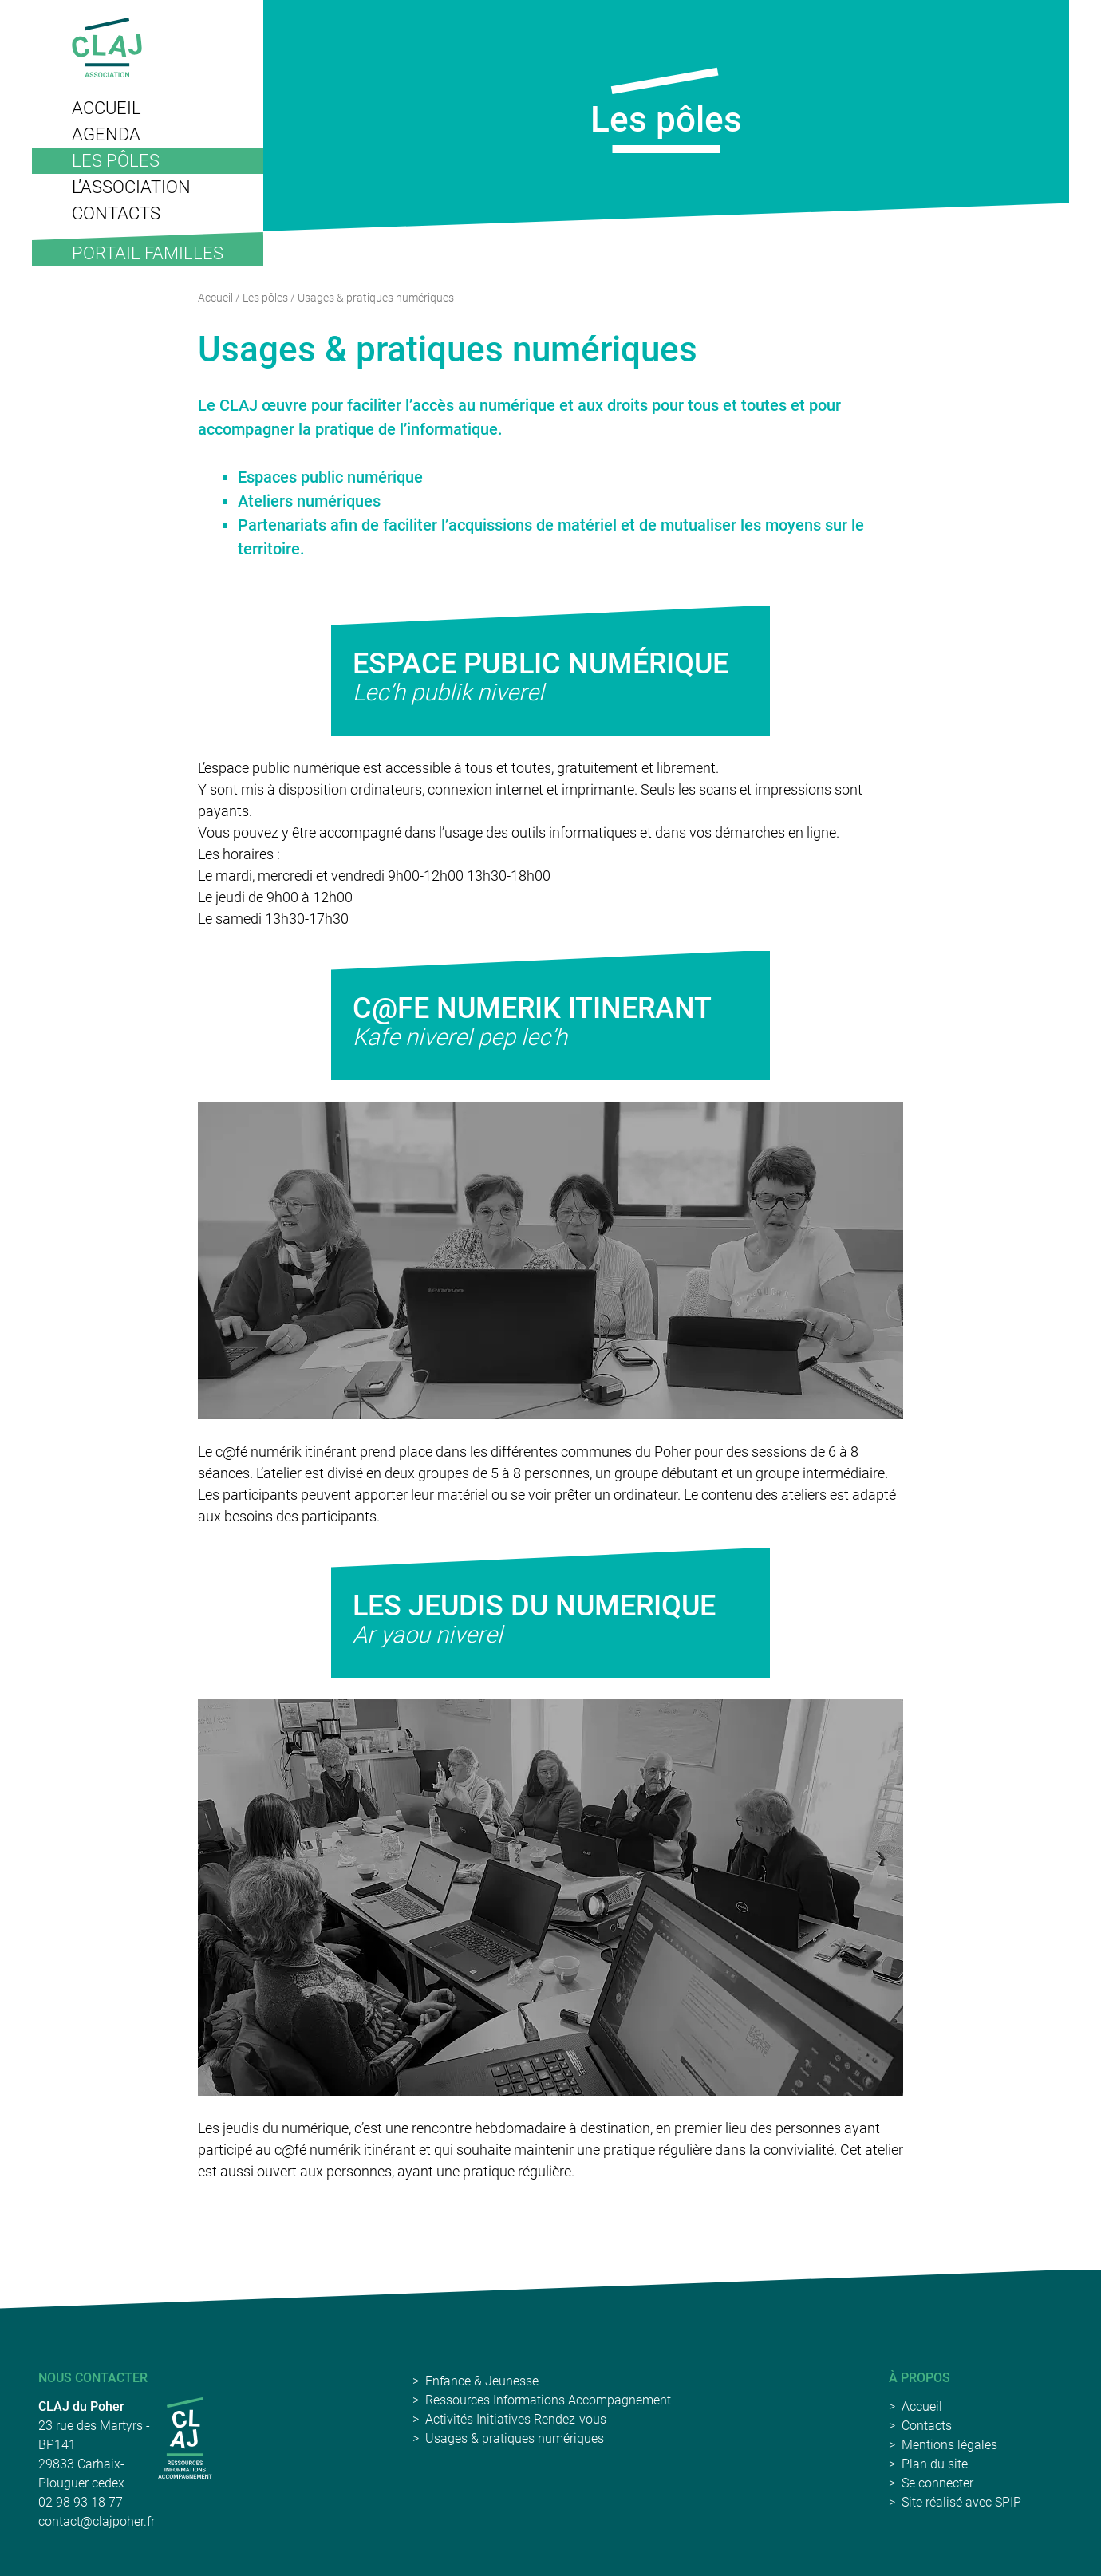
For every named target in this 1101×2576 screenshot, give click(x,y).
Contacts (927, 2425)
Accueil (215, 297)
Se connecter (937, 2483)
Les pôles (265, 297)
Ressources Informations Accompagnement (548, 2400)
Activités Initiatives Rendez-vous (515, 2419)
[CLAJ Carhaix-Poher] (185, 2438)
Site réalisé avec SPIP (961, 2502)
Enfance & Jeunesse (482, 2381)
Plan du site (935, 2463)
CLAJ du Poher (81, 2406)
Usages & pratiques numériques (514, 2438)
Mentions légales (949, 2444)
